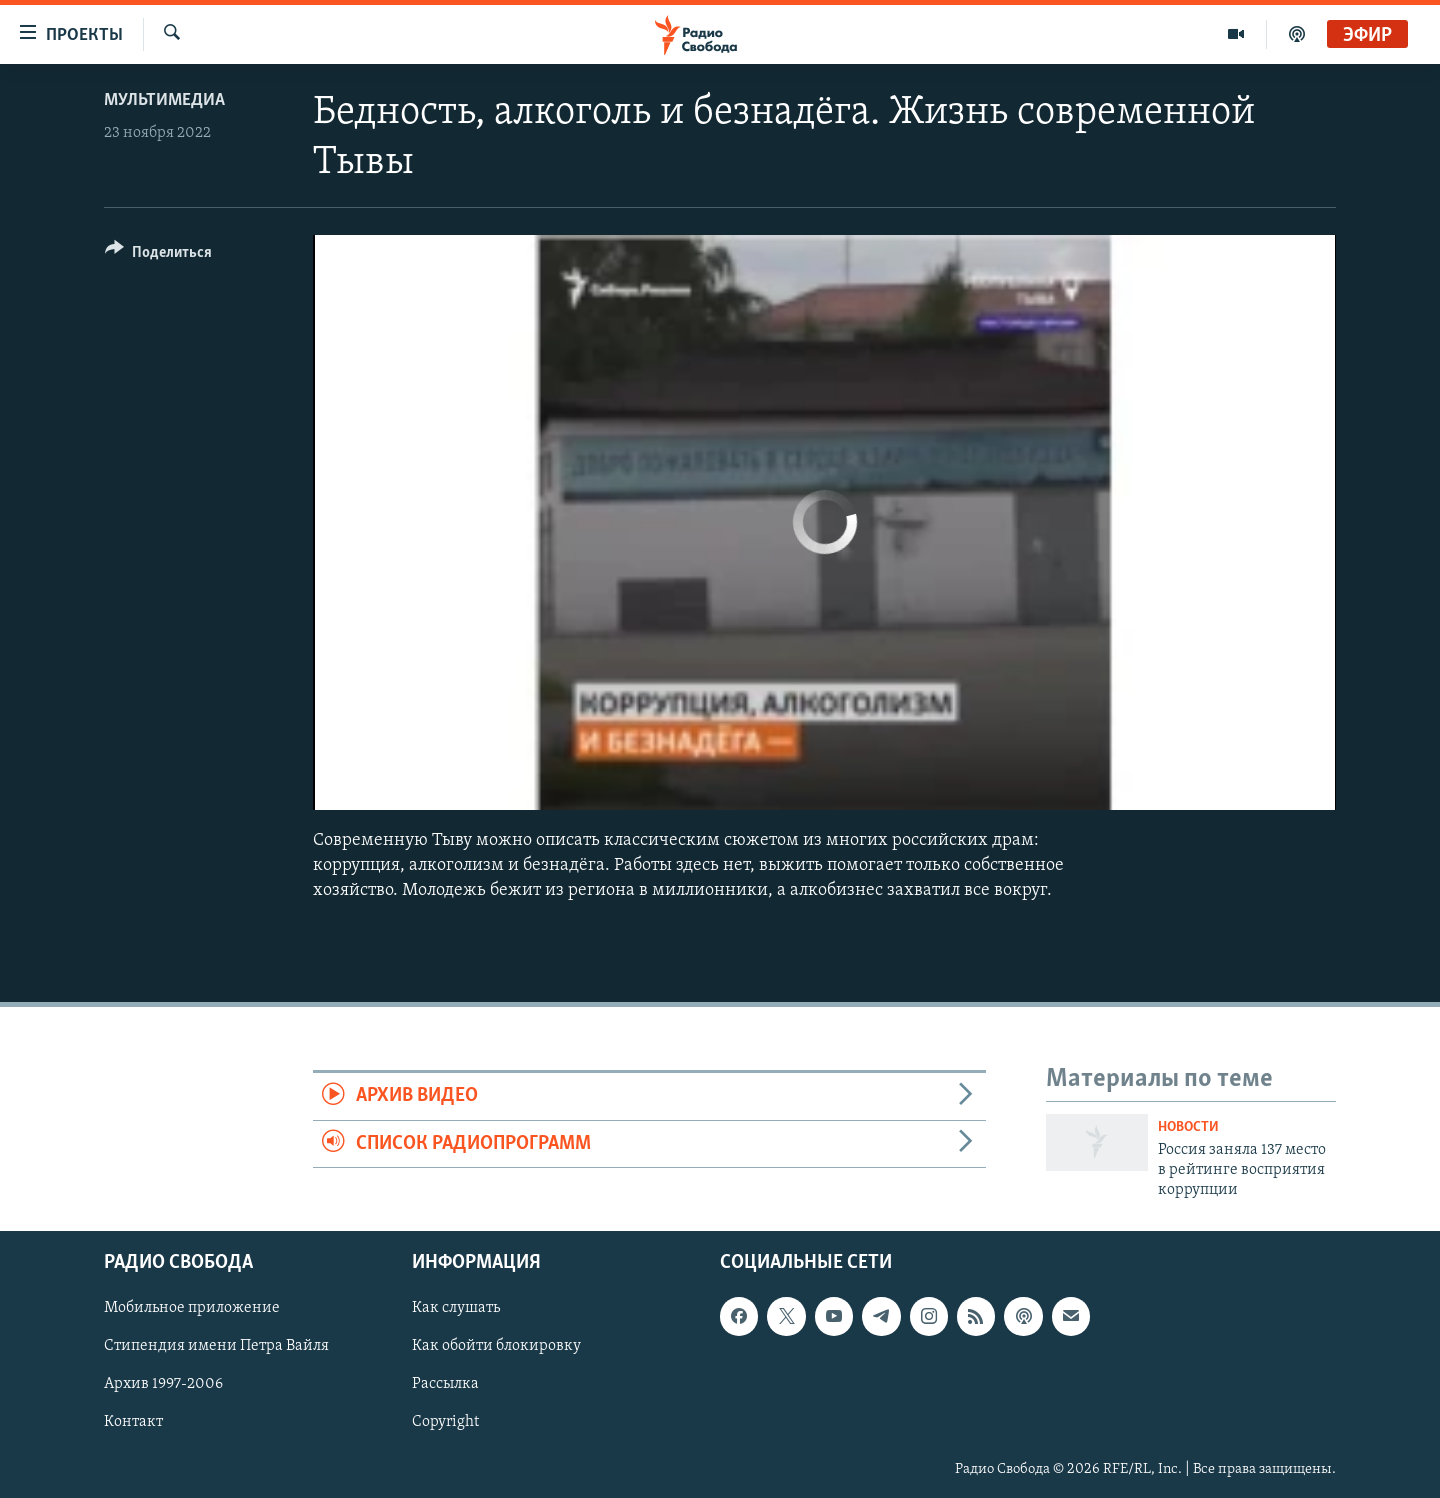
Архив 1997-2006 (163, 1384)
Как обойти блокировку (496, 1346)
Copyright (445, 1422)
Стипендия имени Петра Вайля (216, 1346)
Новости (1188, 1127)
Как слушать (456, 1308)
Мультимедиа (164, 100)
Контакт (133, 1422)
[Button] (158, 255)
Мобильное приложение (192, 1308)
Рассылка (445, 1384)
